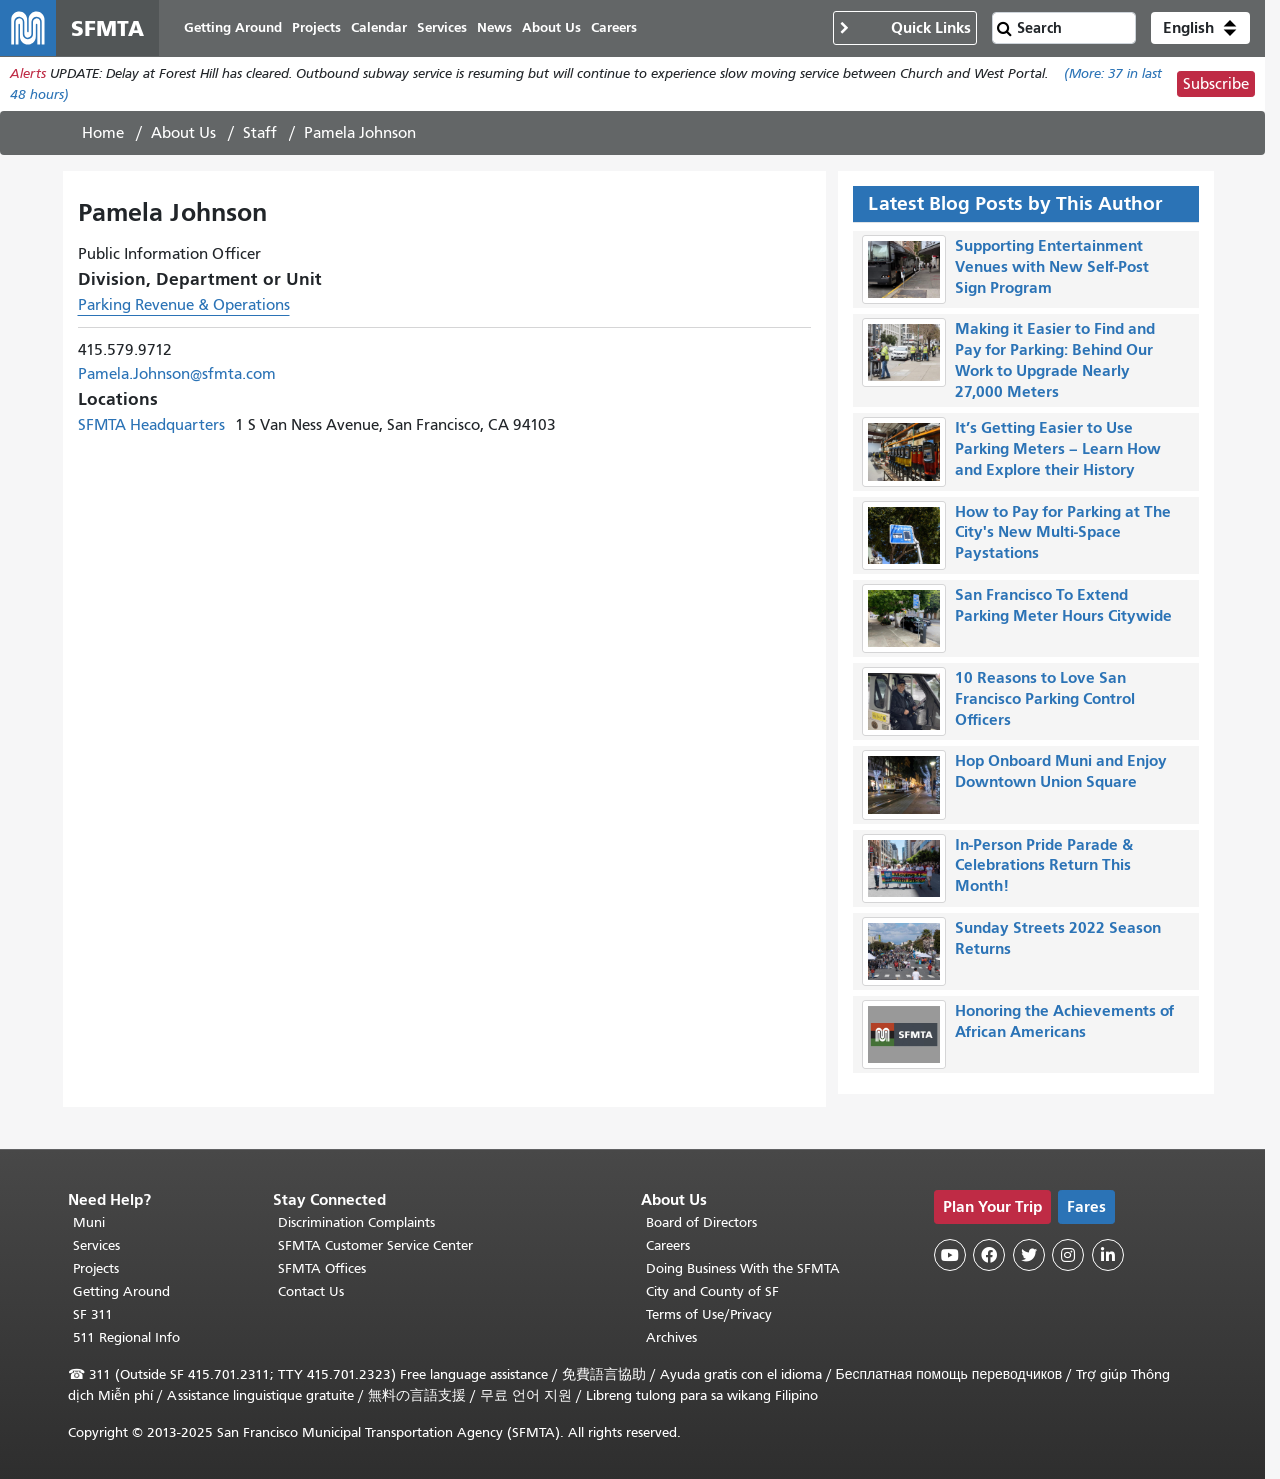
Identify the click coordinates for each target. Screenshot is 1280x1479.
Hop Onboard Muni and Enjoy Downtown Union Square (1061, 771)
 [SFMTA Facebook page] (989, 1255)
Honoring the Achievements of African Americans (1064, 1021)
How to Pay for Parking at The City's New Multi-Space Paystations (1063, 532)
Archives (671, 1337)
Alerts (28, 73)
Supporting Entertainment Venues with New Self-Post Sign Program (1052, 266)
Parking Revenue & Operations (184, 305)
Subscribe (1216, 84)
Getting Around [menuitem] (233, 27)
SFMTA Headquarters (151, 425)
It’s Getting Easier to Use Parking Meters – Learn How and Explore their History (1058, 448)
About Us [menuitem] (551, 27)
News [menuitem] (494, 27)
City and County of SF (712, 1291)
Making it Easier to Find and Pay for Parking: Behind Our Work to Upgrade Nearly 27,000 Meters (1055, 359)
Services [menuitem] (442, 27)
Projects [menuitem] (316, 27)
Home (103, 133)
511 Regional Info (126, 1337)
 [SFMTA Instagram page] (1068, 1255)
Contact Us (311, 1291)
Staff (260, 133)
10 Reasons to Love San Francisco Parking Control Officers (1045, 698)
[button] (1200, 28)
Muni (89, 1222)
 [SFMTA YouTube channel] (950, 1255)
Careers (668, 1245)
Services (96, 1245)
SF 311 (93, 1314)
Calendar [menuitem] (379, 27)
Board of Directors (701, 1222)
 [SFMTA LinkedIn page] (1108, 1255)
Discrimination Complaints (356, 1222)
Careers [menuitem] (614, 27)
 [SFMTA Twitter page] (1029, 1255)
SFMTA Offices (322, 1268)
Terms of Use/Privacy (709, 1314)
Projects (96, 1268)
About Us (183, 133)
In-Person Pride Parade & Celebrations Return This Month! (1044, 865)
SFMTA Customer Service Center (375, 1245)
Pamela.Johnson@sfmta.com (177, 374)
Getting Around (121, 1291)
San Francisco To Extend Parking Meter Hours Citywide (1063, 605)
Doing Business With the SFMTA (743, 1268)
